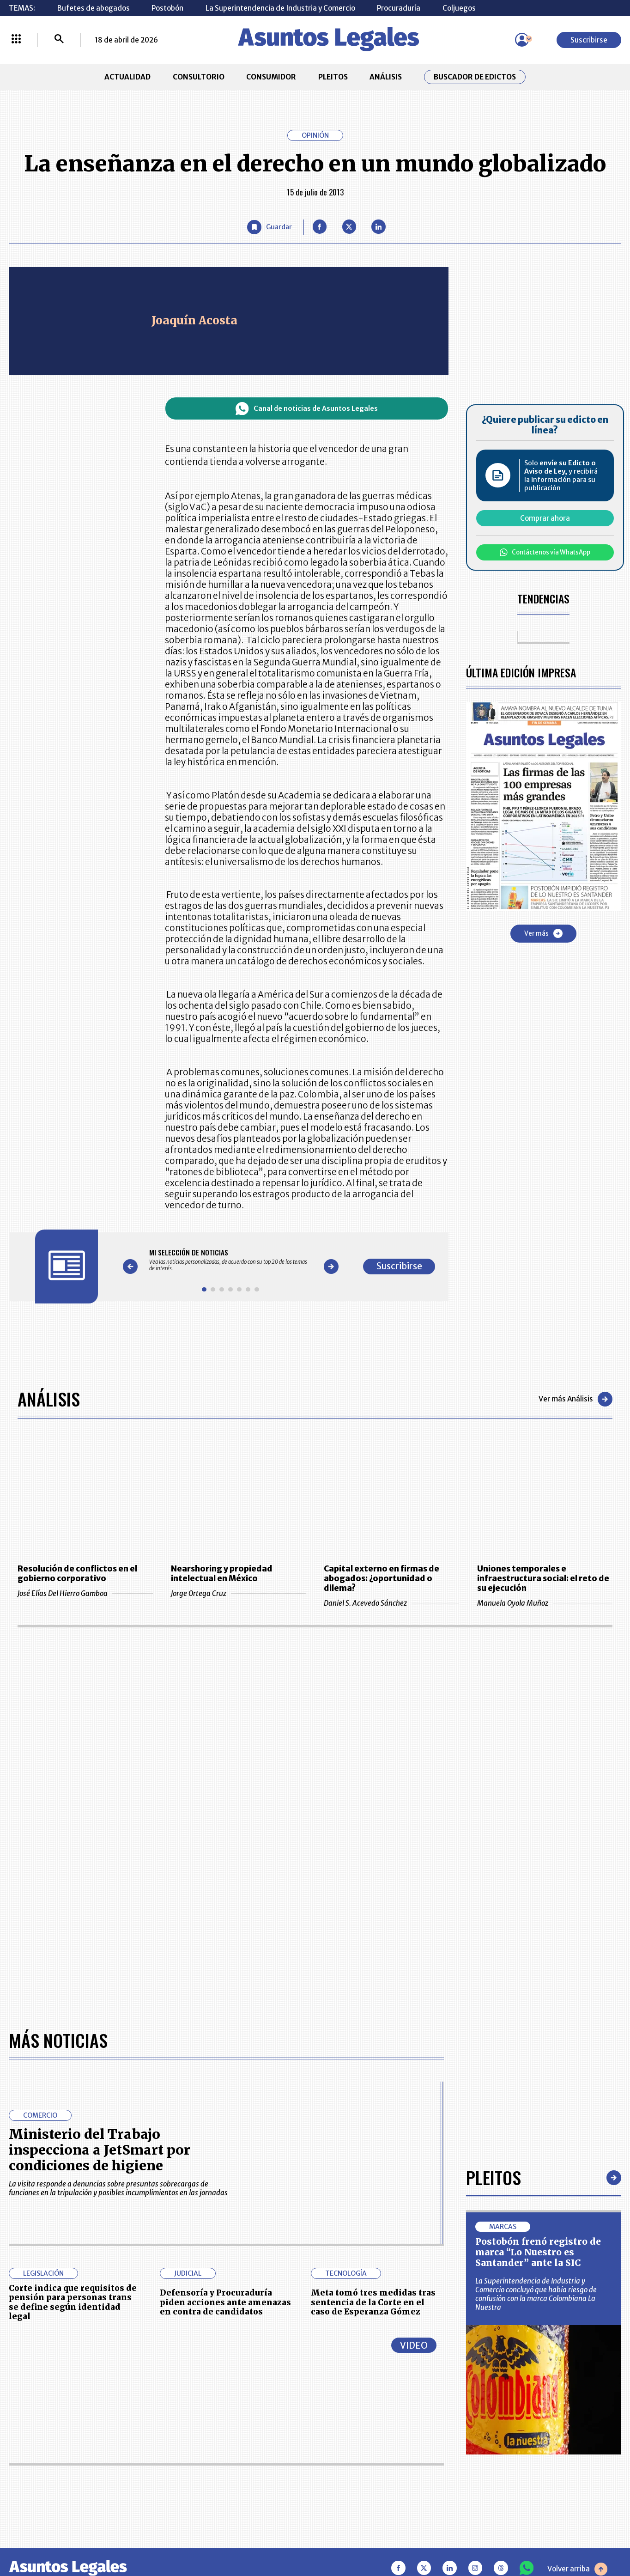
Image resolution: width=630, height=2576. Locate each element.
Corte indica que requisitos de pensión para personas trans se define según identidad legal (73, 2302)
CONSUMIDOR (271, 77)
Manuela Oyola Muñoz (544, 1603)
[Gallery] (230, 1260)
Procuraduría (398, 8)
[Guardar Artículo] (269, 226)
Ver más (543, 933)
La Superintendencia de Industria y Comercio (280, 8)
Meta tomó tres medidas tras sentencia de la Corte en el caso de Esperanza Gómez (373, 2302)
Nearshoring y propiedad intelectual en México (222, 1573)
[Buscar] (59, 40)
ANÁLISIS (386, 77)
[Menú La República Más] (16, 40)
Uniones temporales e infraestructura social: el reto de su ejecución (543, 1578)
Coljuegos (459, 8)
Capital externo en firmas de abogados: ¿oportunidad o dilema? (381, 1578)
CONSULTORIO (198, 77)
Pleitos (493, 2177)
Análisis (49, 1399)
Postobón (167, 8)
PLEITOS (333, 77)
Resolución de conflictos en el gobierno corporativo (77, 1573)
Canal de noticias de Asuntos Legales (306, 408)
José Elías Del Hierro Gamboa (85, 1593)
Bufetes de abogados (93, 8)
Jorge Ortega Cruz (238, 1593)
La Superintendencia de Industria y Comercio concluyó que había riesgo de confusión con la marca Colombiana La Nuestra (536, 2294)
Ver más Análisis (575, 1399)
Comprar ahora (545, 518)
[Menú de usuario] (522, 39)
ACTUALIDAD (127, 77)
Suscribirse (588, 40)
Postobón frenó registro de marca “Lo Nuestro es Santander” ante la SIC (538, 2252)
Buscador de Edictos (475, 77)
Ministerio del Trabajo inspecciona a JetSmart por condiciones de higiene (99, 2150)
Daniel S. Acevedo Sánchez (391, 1603)
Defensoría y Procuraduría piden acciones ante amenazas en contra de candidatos (225, 2302)
